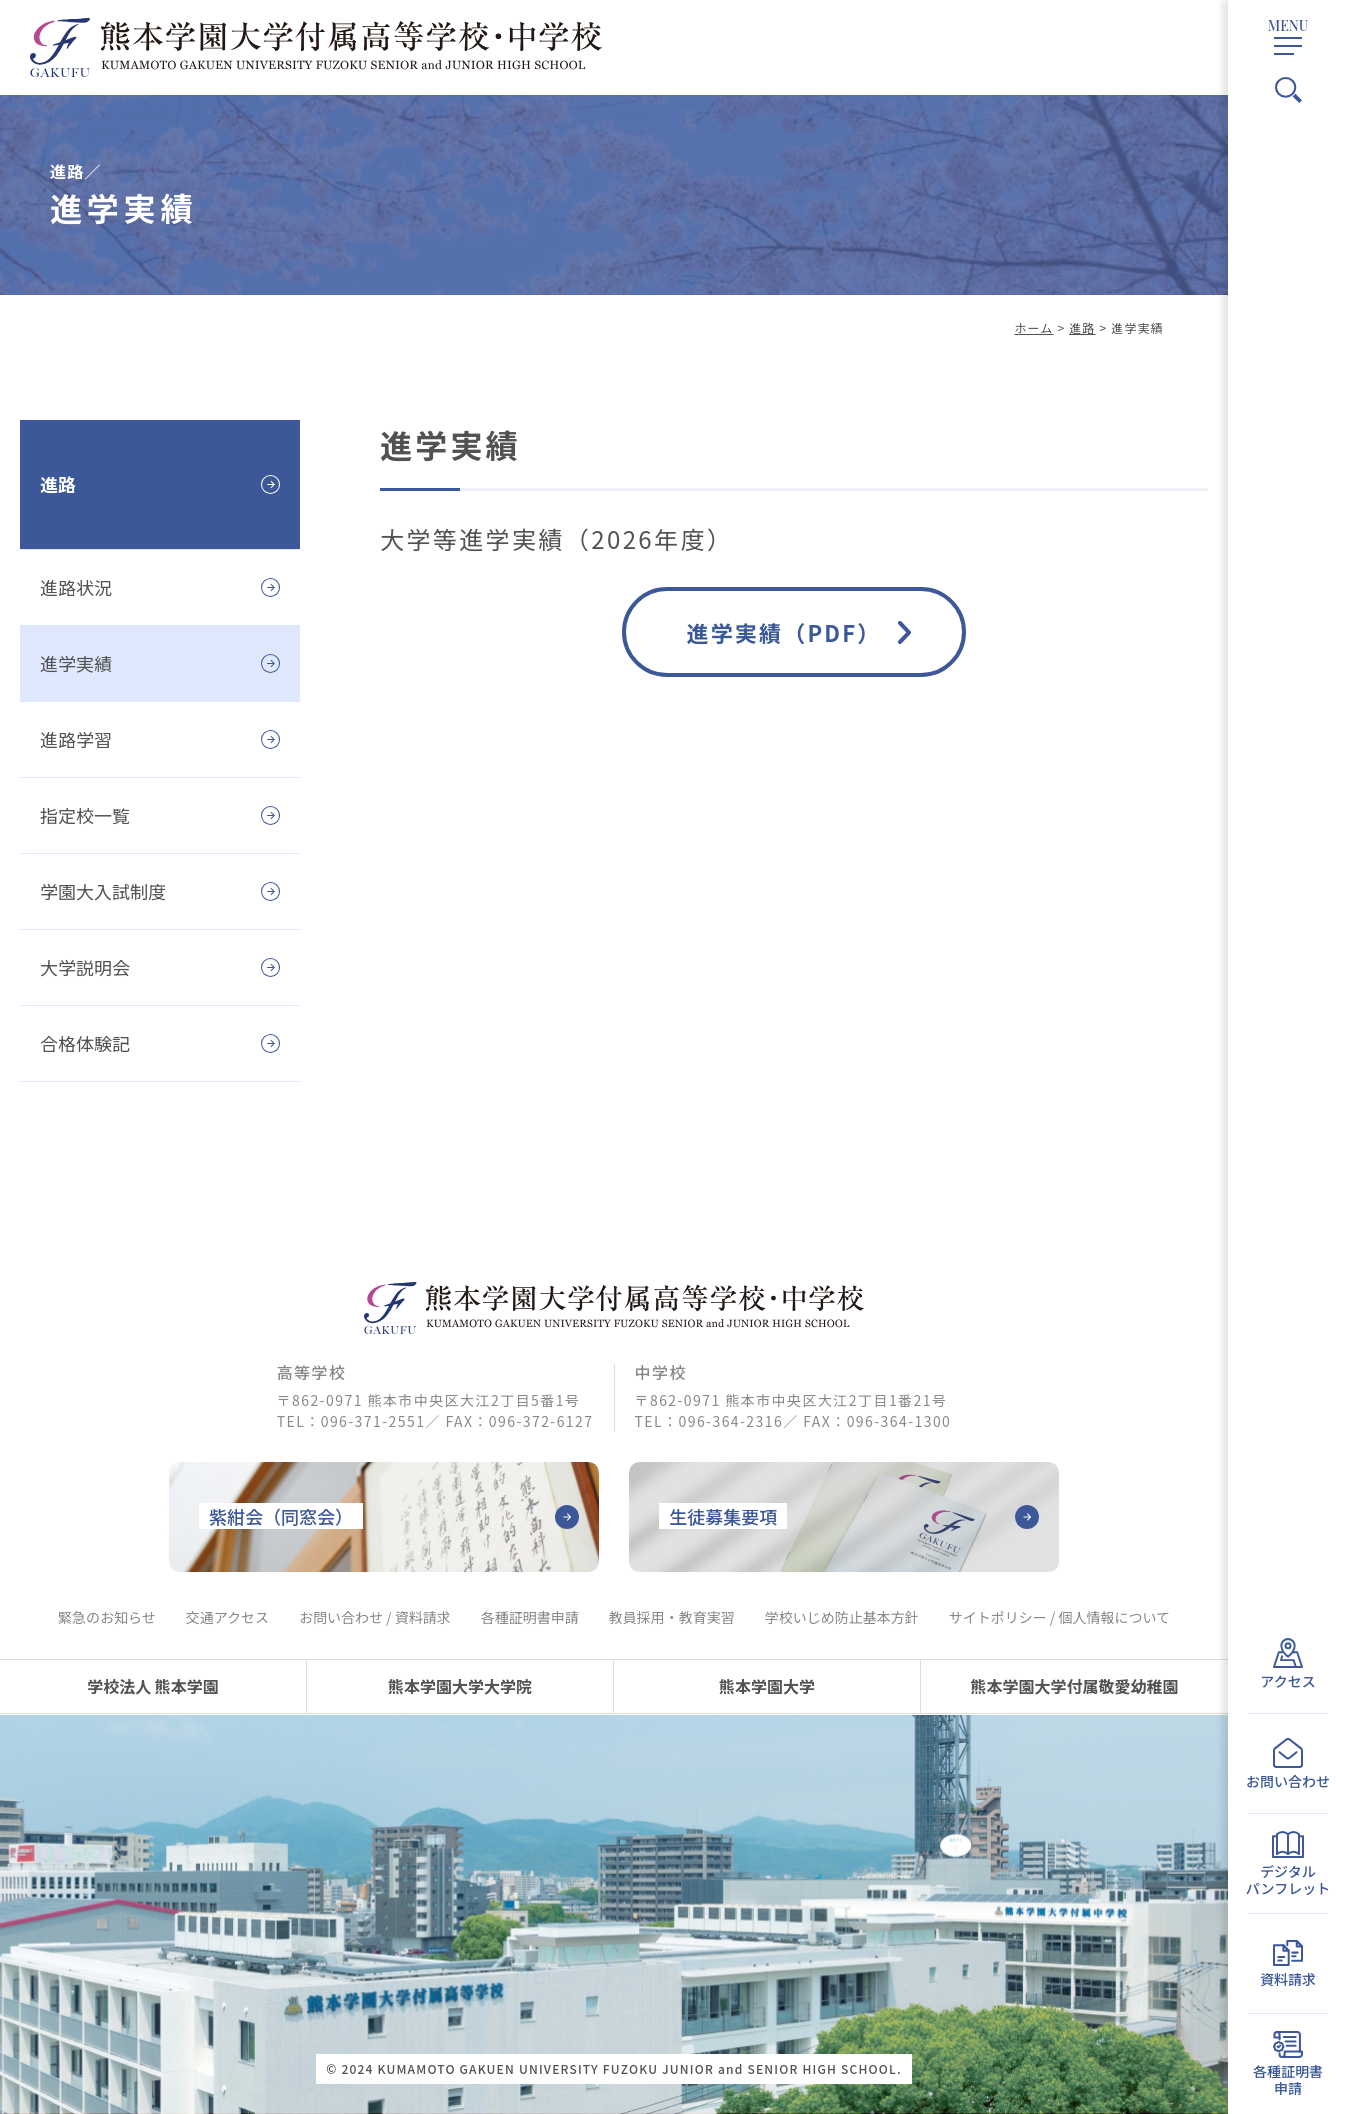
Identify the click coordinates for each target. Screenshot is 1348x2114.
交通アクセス (227, 1617)
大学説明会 (85, 967)
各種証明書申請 (530, 1617)
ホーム (1033, 327)
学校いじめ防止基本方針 (842, 1617)
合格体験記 (85, 1043)
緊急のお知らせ (107, 1617)
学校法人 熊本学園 (153, 1686)
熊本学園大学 (767, 1686)
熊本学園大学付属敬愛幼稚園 (1074, 1686)
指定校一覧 (85, 815)
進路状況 (76, 587)
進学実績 (76, 663)
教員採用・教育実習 (672, 1617)
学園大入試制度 (103, 891)
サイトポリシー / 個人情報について (1059, 1617)
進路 (1082, 327)
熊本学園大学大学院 (460, 1686)
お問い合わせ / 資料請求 (375, 1617)
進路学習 (76, 739)
